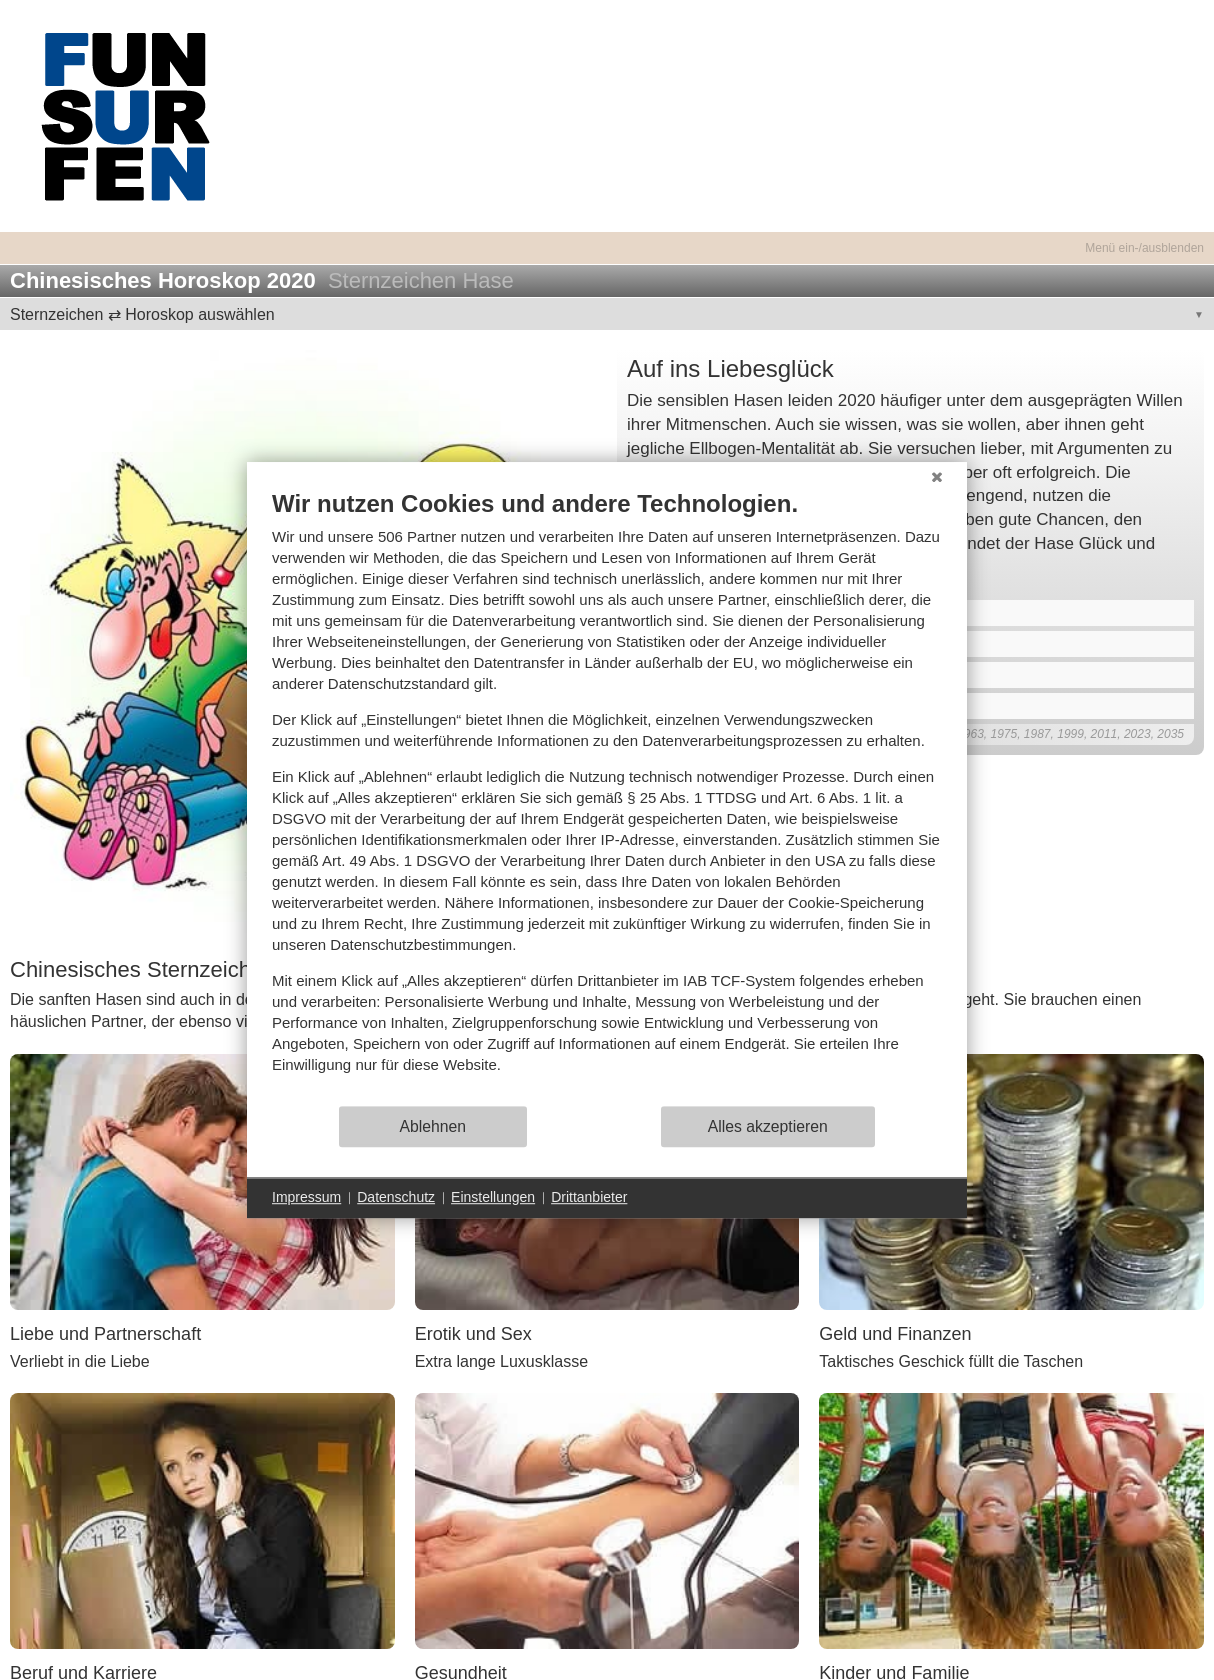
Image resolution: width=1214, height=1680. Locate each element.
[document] (607, 796)
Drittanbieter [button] (589, 1197)
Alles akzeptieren (768, 1126)
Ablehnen (433, 1126)
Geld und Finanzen (895, 1334)
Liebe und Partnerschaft (105, 1334)
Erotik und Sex (473, 1334)
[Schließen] (937, 477)
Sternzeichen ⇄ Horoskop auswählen (142, 314)
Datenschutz (396, 1197)
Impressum (306, 1197)
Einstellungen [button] (493, 1197)
